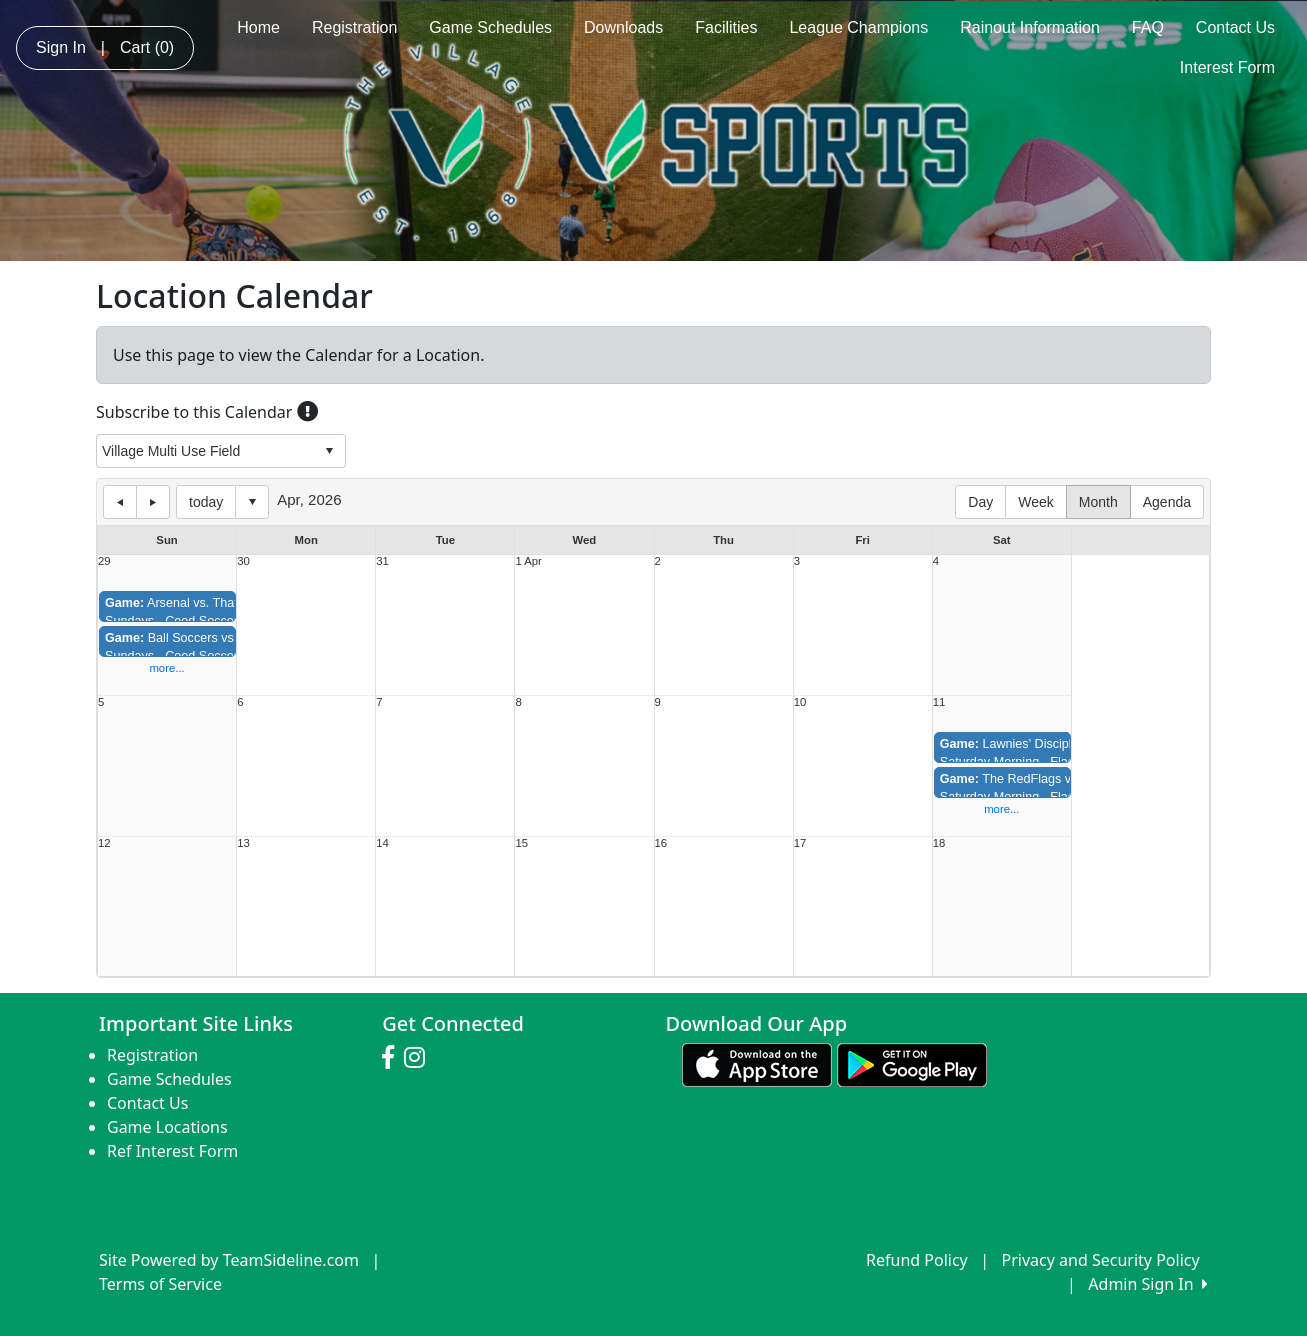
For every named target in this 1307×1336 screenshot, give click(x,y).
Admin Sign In (1148, 1284)
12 (104, 843)
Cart (147, 47)
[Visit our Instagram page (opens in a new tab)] (419, 1058)
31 (382, 561)
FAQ (1148, 27)
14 (382, 843)
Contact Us (1235, 27)
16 (661, 843)
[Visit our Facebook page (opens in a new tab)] (393, 1058)
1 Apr (528, 561)
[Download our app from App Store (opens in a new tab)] (757, 1063)
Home (258, 27)
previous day (120, 502)
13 (243, 843)
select (329, 451)
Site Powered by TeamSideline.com (229, 1260)
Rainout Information (1030, 27)
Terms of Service (160, 1284)
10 (800, 702)
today (206, 502)
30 (243, 561)
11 (939, 702)
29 (104, 561)
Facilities (726, 27)
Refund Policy (917, 1260)
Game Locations (167, 1127)
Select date (252, 502)
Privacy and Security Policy (1101, 1260)
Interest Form (1227, 67)
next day (153, 502)
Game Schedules (490, 27)
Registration (354, 27)
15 (521, 843)
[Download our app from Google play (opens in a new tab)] (912, 1063)
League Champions (858, 27)
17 (800, 843)
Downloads (623, 27)
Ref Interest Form (172, 1151)
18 (939, 843)
